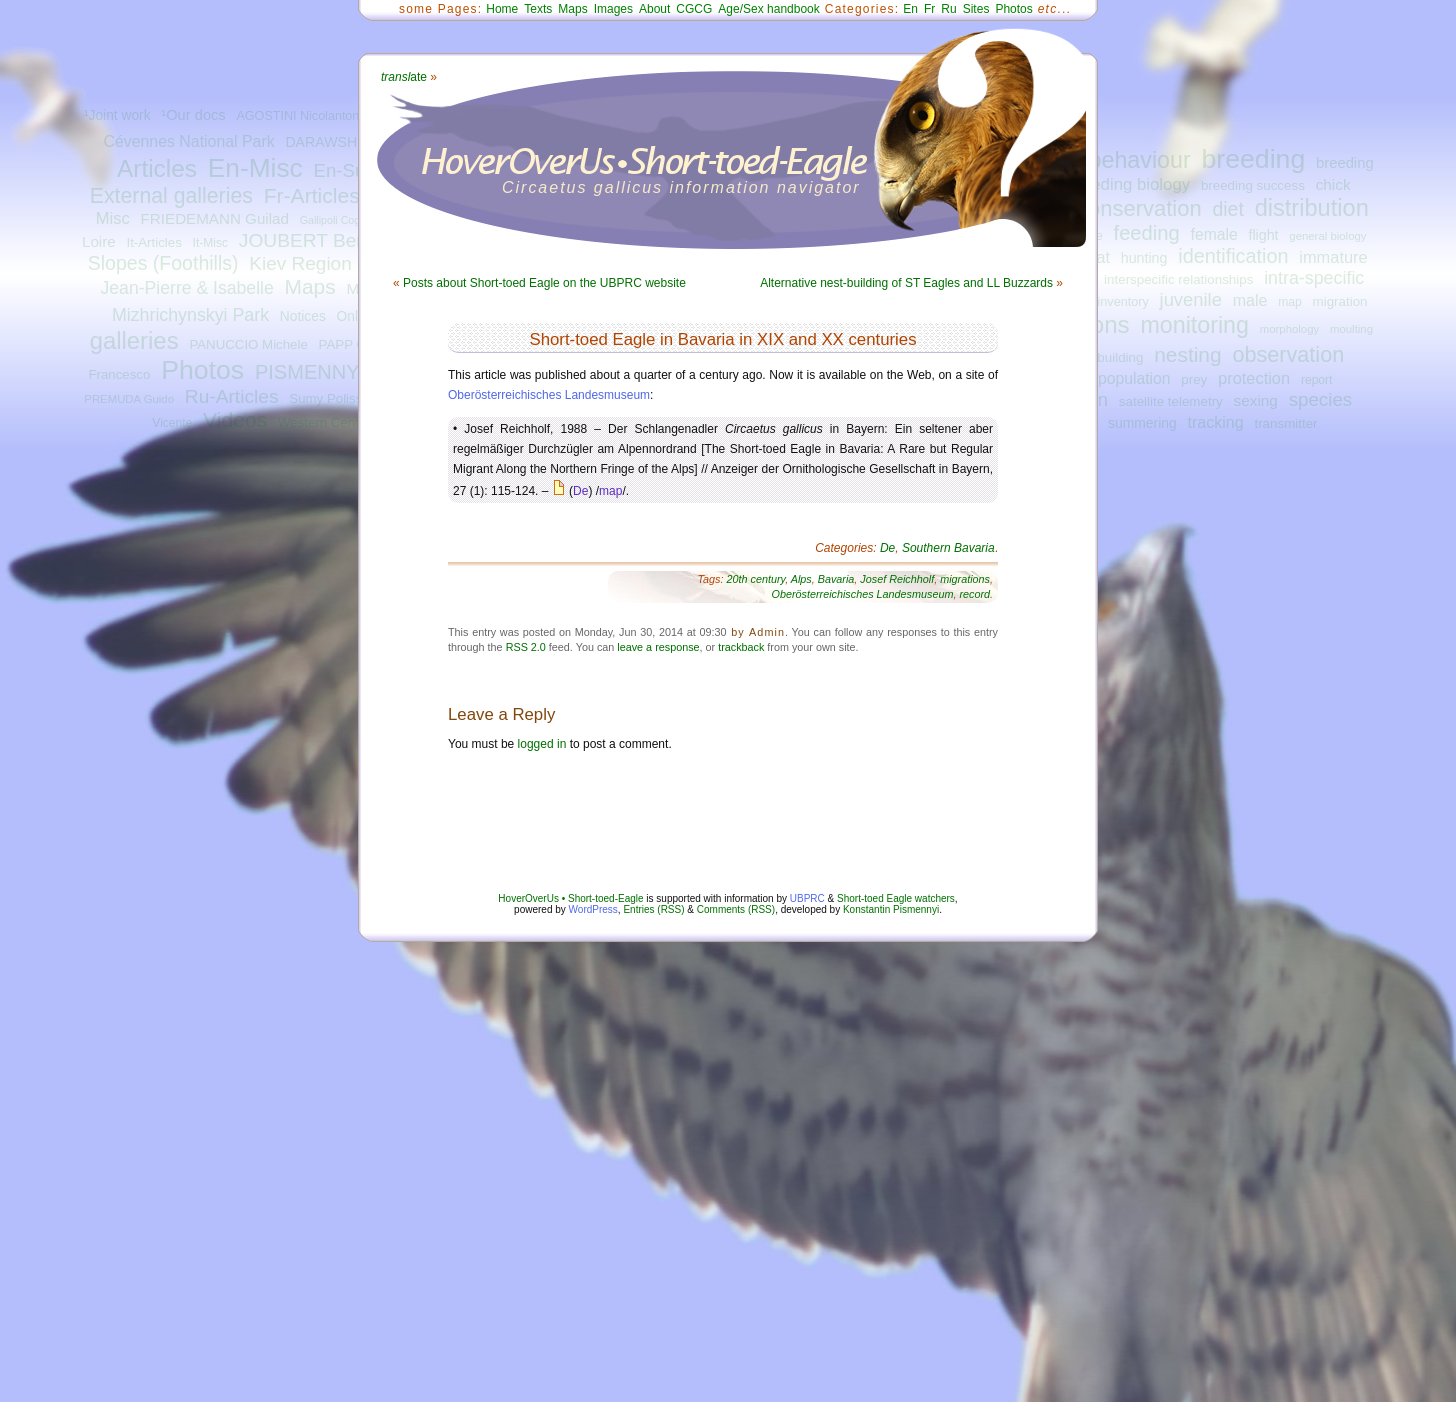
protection (1254, 378)
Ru (948, 9)
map (1290, 302)
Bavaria (836, 579)
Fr (929, 9)
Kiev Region (300, 263)
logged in (542, 744)
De (580, 491)
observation (1288, 354)
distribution (1312, 208)
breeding (1253, 159)
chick (1333, 184)
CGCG (694, 9)
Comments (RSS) (736, 909)
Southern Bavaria (948, 548)
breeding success (1253, 185)
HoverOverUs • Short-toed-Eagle (570, 898)
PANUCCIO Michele (248, 344)
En (910, 9)
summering (1142, 423)
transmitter (1285, 423)
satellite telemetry (1171, 401)
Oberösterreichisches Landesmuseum (549, 395)
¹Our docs (193, 115)
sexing (1256, 400)
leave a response (658, 647)
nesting (1187, 354)
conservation (1139, 208)
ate (404, 77)
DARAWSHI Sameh (347, 142)
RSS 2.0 (526, 647)
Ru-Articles (232, 396)
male (1250, 300)
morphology (1289, 329)
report (1317, 380)
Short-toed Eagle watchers (896, 898)
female (1214, 234)
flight (1263, 235)
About (654, 9)
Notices (303, 316)
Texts (538, 9)
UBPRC (807, 898)
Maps (310, 286)
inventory (1123, 302)
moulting (1351, 329)
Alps (801, 579)
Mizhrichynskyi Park (190, 315)
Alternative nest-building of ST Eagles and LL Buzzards (906, 283)
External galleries (171, 196)
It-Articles (153, 242)
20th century (756, 579)
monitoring (1194, 325)
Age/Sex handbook (768, 9)
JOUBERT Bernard (320, 240)
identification (1233, 256)
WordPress (593, 909)
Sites (976, 9)
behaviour (1140, 160)
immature (1333, 257)
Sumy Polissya (332, 398)
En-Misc (255, 168)
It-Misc (210, 243)
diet (1227, 209)
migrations (965, 579)
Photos (202, 370)
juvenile (1191, 299)
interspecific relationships (1178, 279)
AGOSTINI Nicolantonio (302, 116)
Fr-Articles (312, 195)
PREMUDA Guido (129, 399)
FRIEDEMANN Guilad (215, 218)
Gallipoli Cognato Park (353, 220)
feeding (1147, 233)
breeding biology (1128, 184)
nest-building (1106, 357)
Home (502, 9)
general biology (1327, 236)
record (974, 594)
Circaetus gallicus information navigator (681, 187)
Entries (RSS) (653, 909)
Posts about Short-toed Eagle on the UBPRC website (544, 283)
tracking (1215, 422)
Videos (235, 419)
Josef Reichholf (897, 579)
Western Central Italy (340, 422)
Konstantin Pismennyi (891, 909)
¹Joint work (117, 115)
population (1134, 378)
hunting (1144, 258)
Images (613, 9)
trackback (741, 647)
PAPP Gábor (356, 344)
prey (1194, 379)
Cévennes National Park (188, 141)
